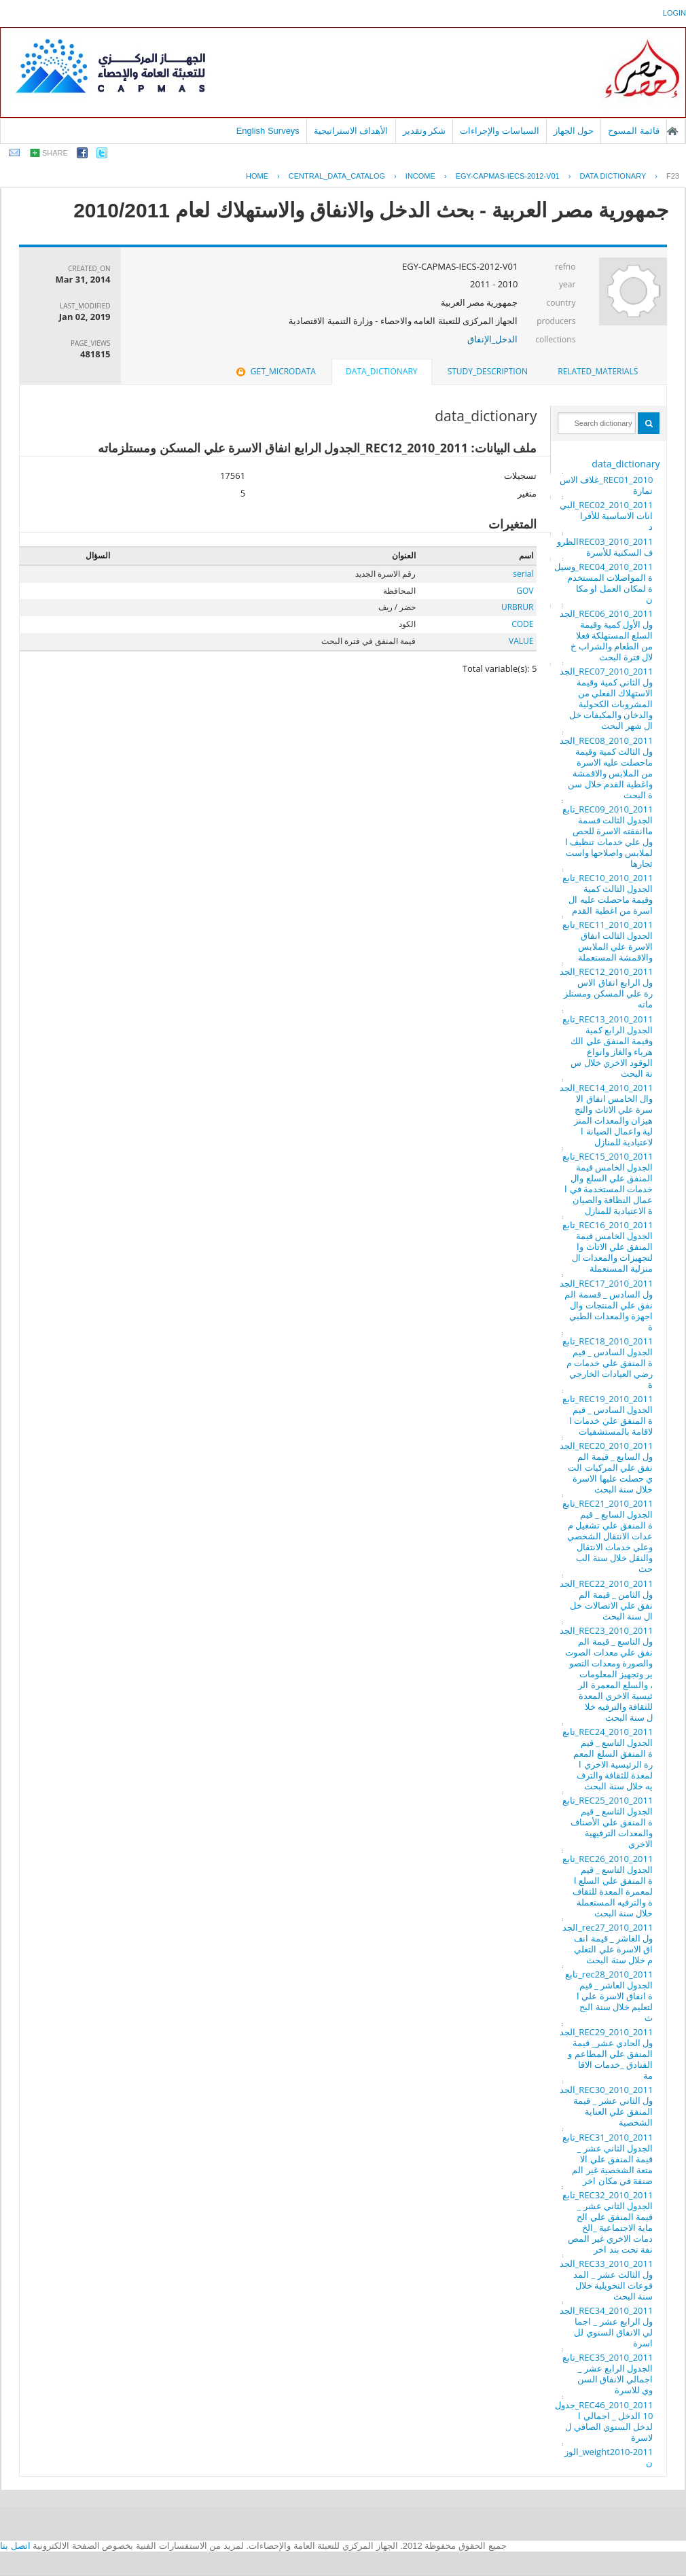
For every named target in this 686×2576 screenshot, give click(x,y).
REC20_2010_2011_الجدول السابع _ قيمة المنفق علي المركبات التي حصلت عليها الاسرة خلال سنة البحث (606, 1467)
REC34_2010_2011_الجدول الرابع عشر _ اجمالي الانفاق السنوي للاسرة (606, 2326)
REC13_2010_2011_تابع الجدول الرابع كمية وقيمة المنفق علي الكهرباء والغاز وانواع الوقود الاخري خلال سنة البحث (607, 1046)
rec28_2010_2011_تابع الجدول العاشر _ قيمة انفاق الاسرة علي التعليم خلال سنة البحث (609, 1996)
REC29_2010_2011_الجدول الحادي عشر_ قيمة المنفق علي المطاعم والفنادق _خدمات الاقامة (606, 2053)
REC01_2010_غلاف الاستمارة (606, 485)
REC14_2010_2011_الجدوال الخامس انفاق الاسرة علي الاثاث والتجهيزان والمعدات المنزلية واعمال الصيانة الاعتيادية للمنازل (606, 1114)
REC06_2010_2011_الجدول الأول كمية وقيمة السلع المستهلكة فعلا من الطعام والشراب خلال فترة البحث (606, 635)
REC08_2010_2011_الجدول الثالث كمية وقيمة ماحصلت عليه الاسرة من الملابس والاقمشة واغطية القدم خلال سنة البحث (606, 767)
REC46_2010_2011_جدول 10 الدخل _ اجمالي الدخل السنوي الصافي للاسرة (604, 2421)
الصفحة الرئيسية (672, 131)
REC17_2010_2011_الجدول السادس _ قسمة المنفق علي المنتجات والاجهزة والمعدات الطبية (606, 1305)
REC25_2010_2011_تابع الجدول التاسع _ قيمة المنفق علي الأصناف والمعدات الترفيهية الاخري (607, 1822)
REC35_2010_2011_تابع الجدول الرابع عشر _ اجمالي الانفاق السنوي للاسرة (607, 2373)
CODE (522, 624)
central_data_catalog (337, 176)
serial (523, 573)
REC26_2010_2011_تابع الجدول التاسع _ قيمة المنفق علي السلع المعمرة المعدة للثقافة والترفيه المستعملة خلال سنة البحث (607, 1885)
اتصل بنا (15, 2546)
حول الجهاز (574, 131)
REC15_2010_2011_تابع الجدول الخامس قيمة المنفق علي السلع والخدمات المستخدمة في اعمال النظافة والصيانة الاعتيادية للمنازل (607, 1183)
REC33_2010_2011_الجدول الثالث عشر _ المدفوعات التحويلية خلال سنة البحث (606, 2280)
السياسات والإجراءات (499, 131)
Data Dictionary (612, 176)
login (674, 13)
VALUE (521, 641)
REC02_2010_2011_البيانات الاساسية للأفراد (606, 515)
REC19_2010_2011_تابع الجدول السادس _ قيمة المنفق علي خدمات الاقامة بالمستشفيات (607, 1415)
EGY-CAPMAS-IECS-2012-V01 (508, 176)
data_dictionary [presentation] (381, 371)
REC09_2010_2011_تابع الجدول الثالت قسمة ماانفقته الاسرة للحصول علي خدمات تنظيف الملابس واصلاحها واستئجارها (607, 836)
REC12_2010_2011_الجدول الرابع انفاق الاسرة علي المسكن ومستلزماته (606, 987)
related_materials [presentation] (598, 371)
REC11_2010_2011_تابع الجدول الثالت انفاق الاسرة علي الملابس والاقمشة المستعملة (607, 941)
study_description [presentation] (488, 371)
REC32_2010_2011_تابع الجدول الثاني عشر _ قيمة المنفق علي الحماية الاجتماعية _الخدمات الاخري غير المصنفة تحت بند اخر (607, 2222)
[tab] (597, 371)
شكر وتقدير (424, 131)
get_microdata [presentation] (275, 371)
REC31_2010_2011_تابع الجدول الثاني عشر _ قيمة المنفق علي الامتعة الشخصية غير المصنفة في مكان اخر (607, 2159)
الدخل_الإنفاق (492, 339)
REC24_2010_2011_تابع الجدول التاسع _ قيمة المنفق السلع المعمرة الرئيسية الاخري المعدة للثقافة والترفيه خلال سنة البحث (607, 1758)
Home (257, 176)
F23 (672, 176)
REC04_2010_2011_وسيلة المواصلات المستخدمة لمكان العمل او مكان (603, 583)
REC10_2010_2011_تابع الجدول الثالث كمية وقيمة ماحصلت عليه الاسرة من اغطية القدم (607, 894)
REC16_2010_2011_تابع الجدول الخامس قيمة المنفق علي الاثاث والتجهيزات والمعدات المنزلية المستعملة (607, 1246)
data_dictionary (626, 463)
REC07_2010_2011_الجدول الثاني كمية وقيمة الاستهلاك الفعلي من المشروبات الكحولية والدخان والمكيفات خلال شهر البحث (606, 698)
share (55, 153)
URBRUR (517, 607)
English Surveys (268, 131)
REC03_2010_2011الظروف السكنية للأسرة (605, 547)
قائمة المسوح (634, 131)
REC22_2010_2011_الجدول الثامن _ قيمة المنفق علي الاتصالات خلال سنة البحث (606, 1600)
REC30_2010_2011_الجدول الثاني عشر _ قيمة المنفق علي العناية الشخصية (606, 2106)
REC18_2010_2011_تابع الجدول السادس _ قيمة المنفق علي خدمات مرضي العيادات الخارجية (607, 1363)
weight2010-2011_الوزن (608, 2457)
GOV (524, 590)
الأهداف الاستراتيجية (351, 131)
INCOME (420, 176)
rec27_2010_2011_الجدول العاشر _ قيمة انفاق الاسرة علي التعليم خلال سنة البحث (607, 1943)
